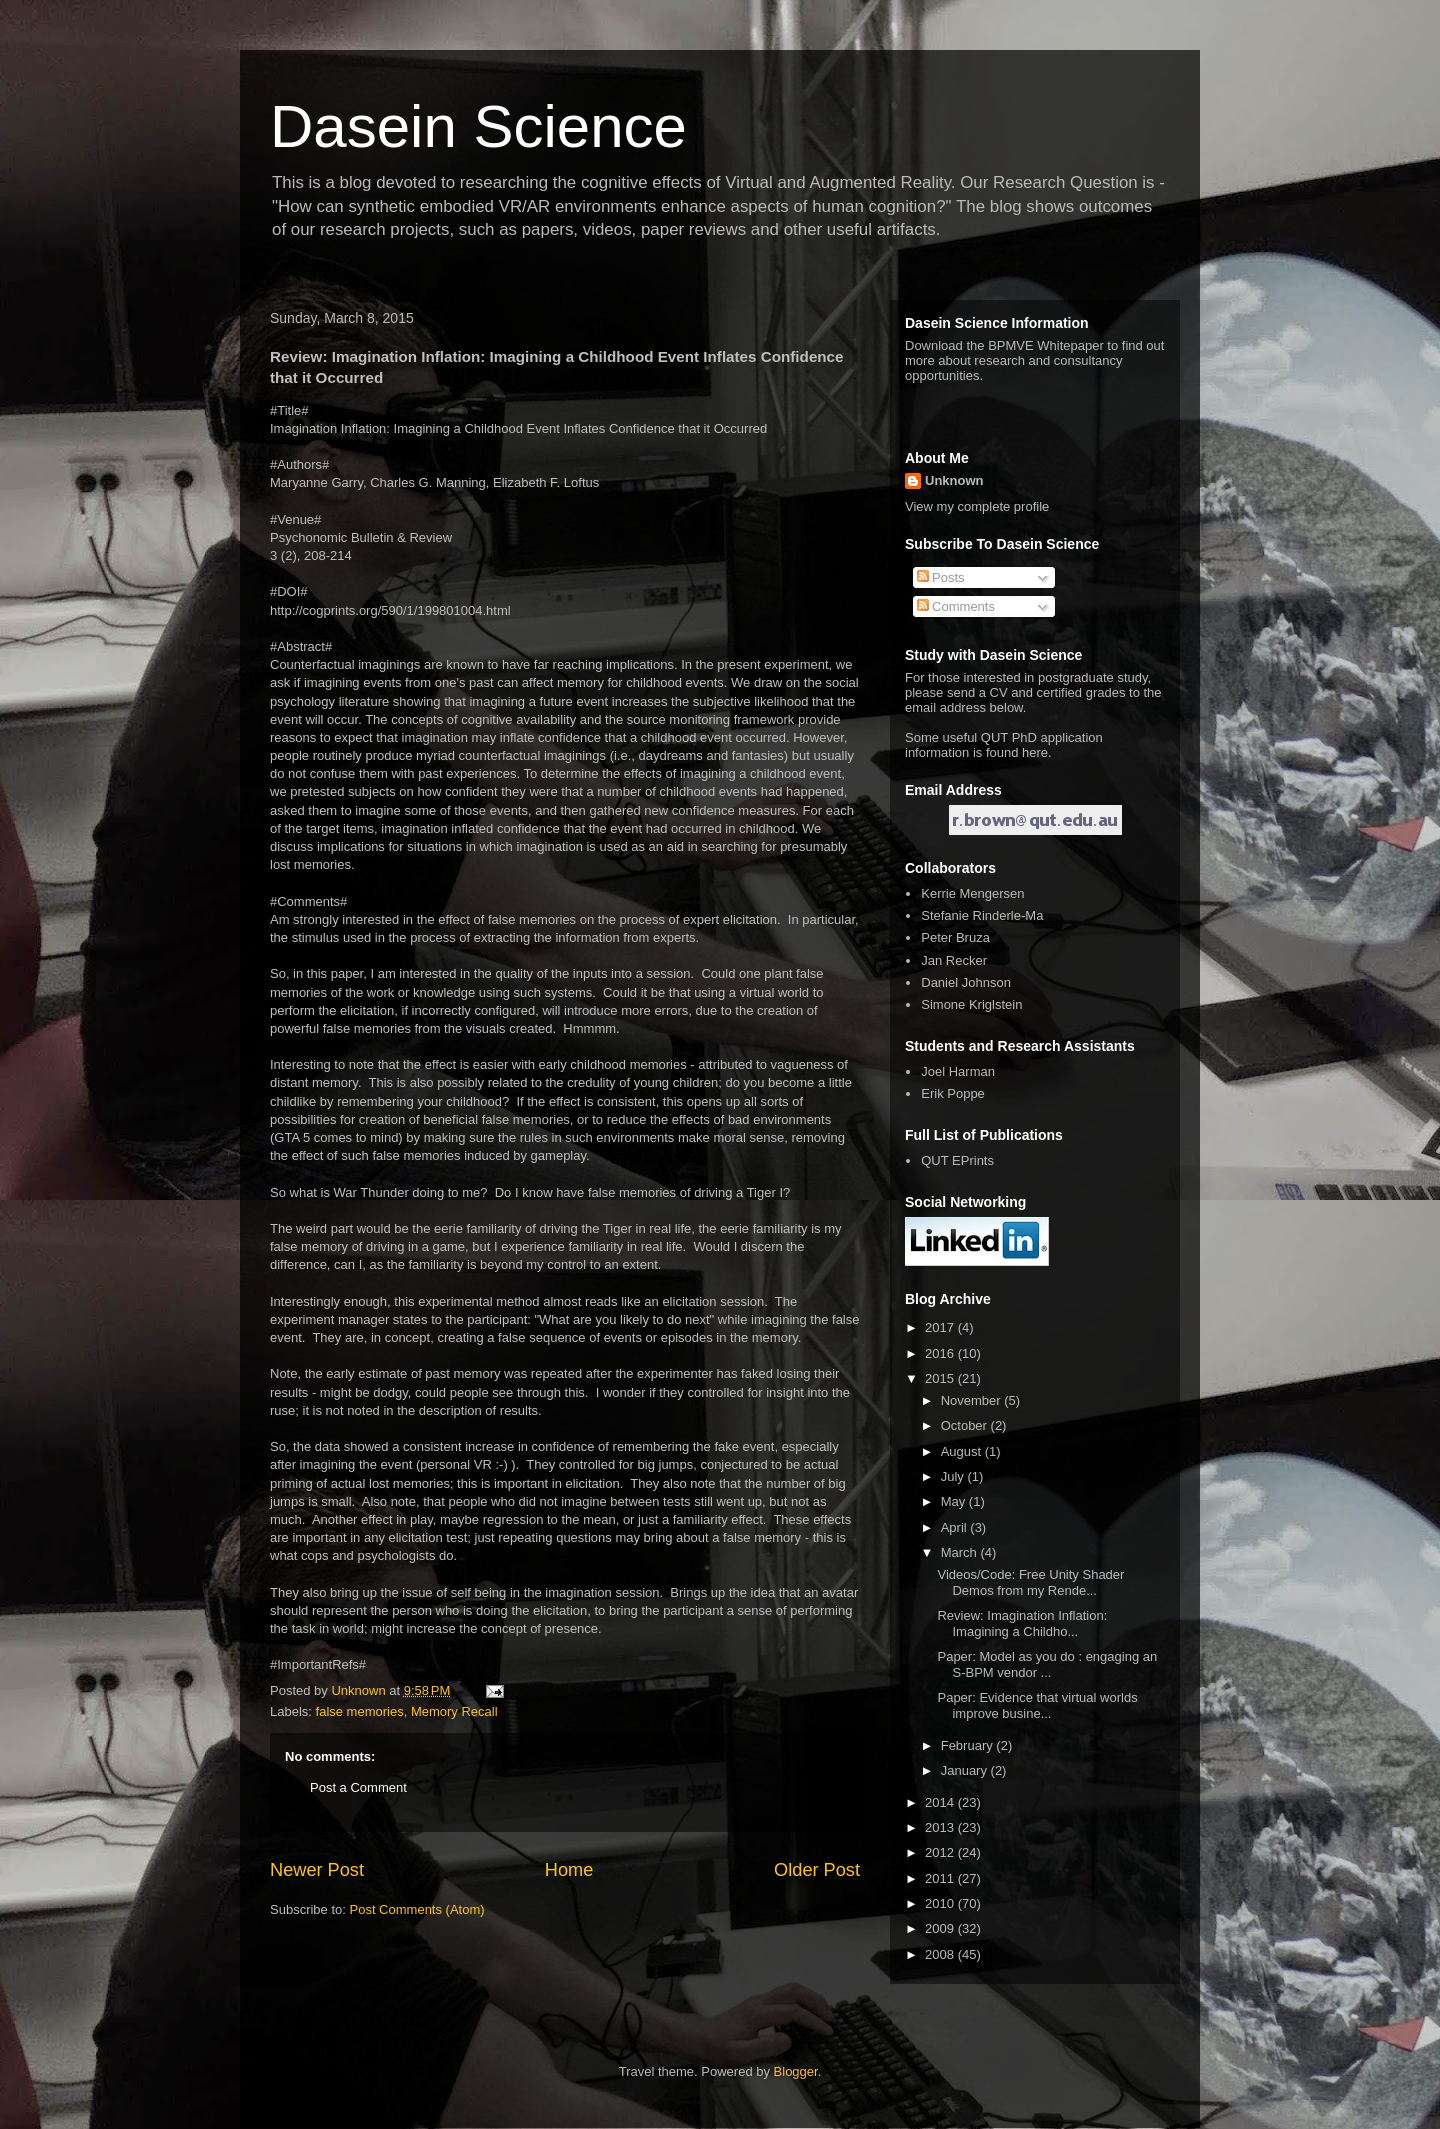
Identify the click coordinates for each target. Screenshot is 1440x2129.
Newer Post (317, 1870)
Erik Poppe (953, 1093)
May (955, 1501)
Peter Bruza (955, 937)
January (966, 1770)
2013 (941, 1827)
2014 (941, 1802)
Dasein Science (478, 126)
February (969, 1745)
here (1035, 752)
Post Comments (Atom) (417, 1909)
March (961, 1552)
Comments (956, 606)
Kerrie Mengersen (972, 893)
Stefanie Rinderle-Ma (982, 915)
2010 (941, 1903)
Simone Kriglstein (971, 1004)
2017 (941, 1327)
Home (569, 1870)
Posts (941, 577)
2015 (941, 1378)
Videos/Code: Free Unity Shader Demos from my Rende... (1030, 1582)
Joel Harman (958, 1071)
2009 (941, 1928)
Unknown (954, 480)
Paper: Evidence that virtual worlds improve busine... (1037, 1705)
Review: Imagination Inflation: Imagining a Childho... (1022, 1623)
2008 (941, 1954)
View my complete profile (977, 506)
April (956, 1527)
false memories (360, 1711)
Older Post (817, 1870)
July (954, 1476)
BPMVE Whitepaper (1046, 345)
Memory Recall (454, 1711)
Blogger (796, 2071)
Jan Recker (954, 960)
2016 (941, 1353)
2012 (941, 1852)
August (963, 1451)
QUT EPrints (957, 1160)
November (973, 1400)
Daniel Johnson (966, 982)
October (966, 1425)
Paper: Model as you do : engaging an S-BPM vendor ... (1047, 1664)
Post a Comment (358, 1787)
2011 (941, 1878)
